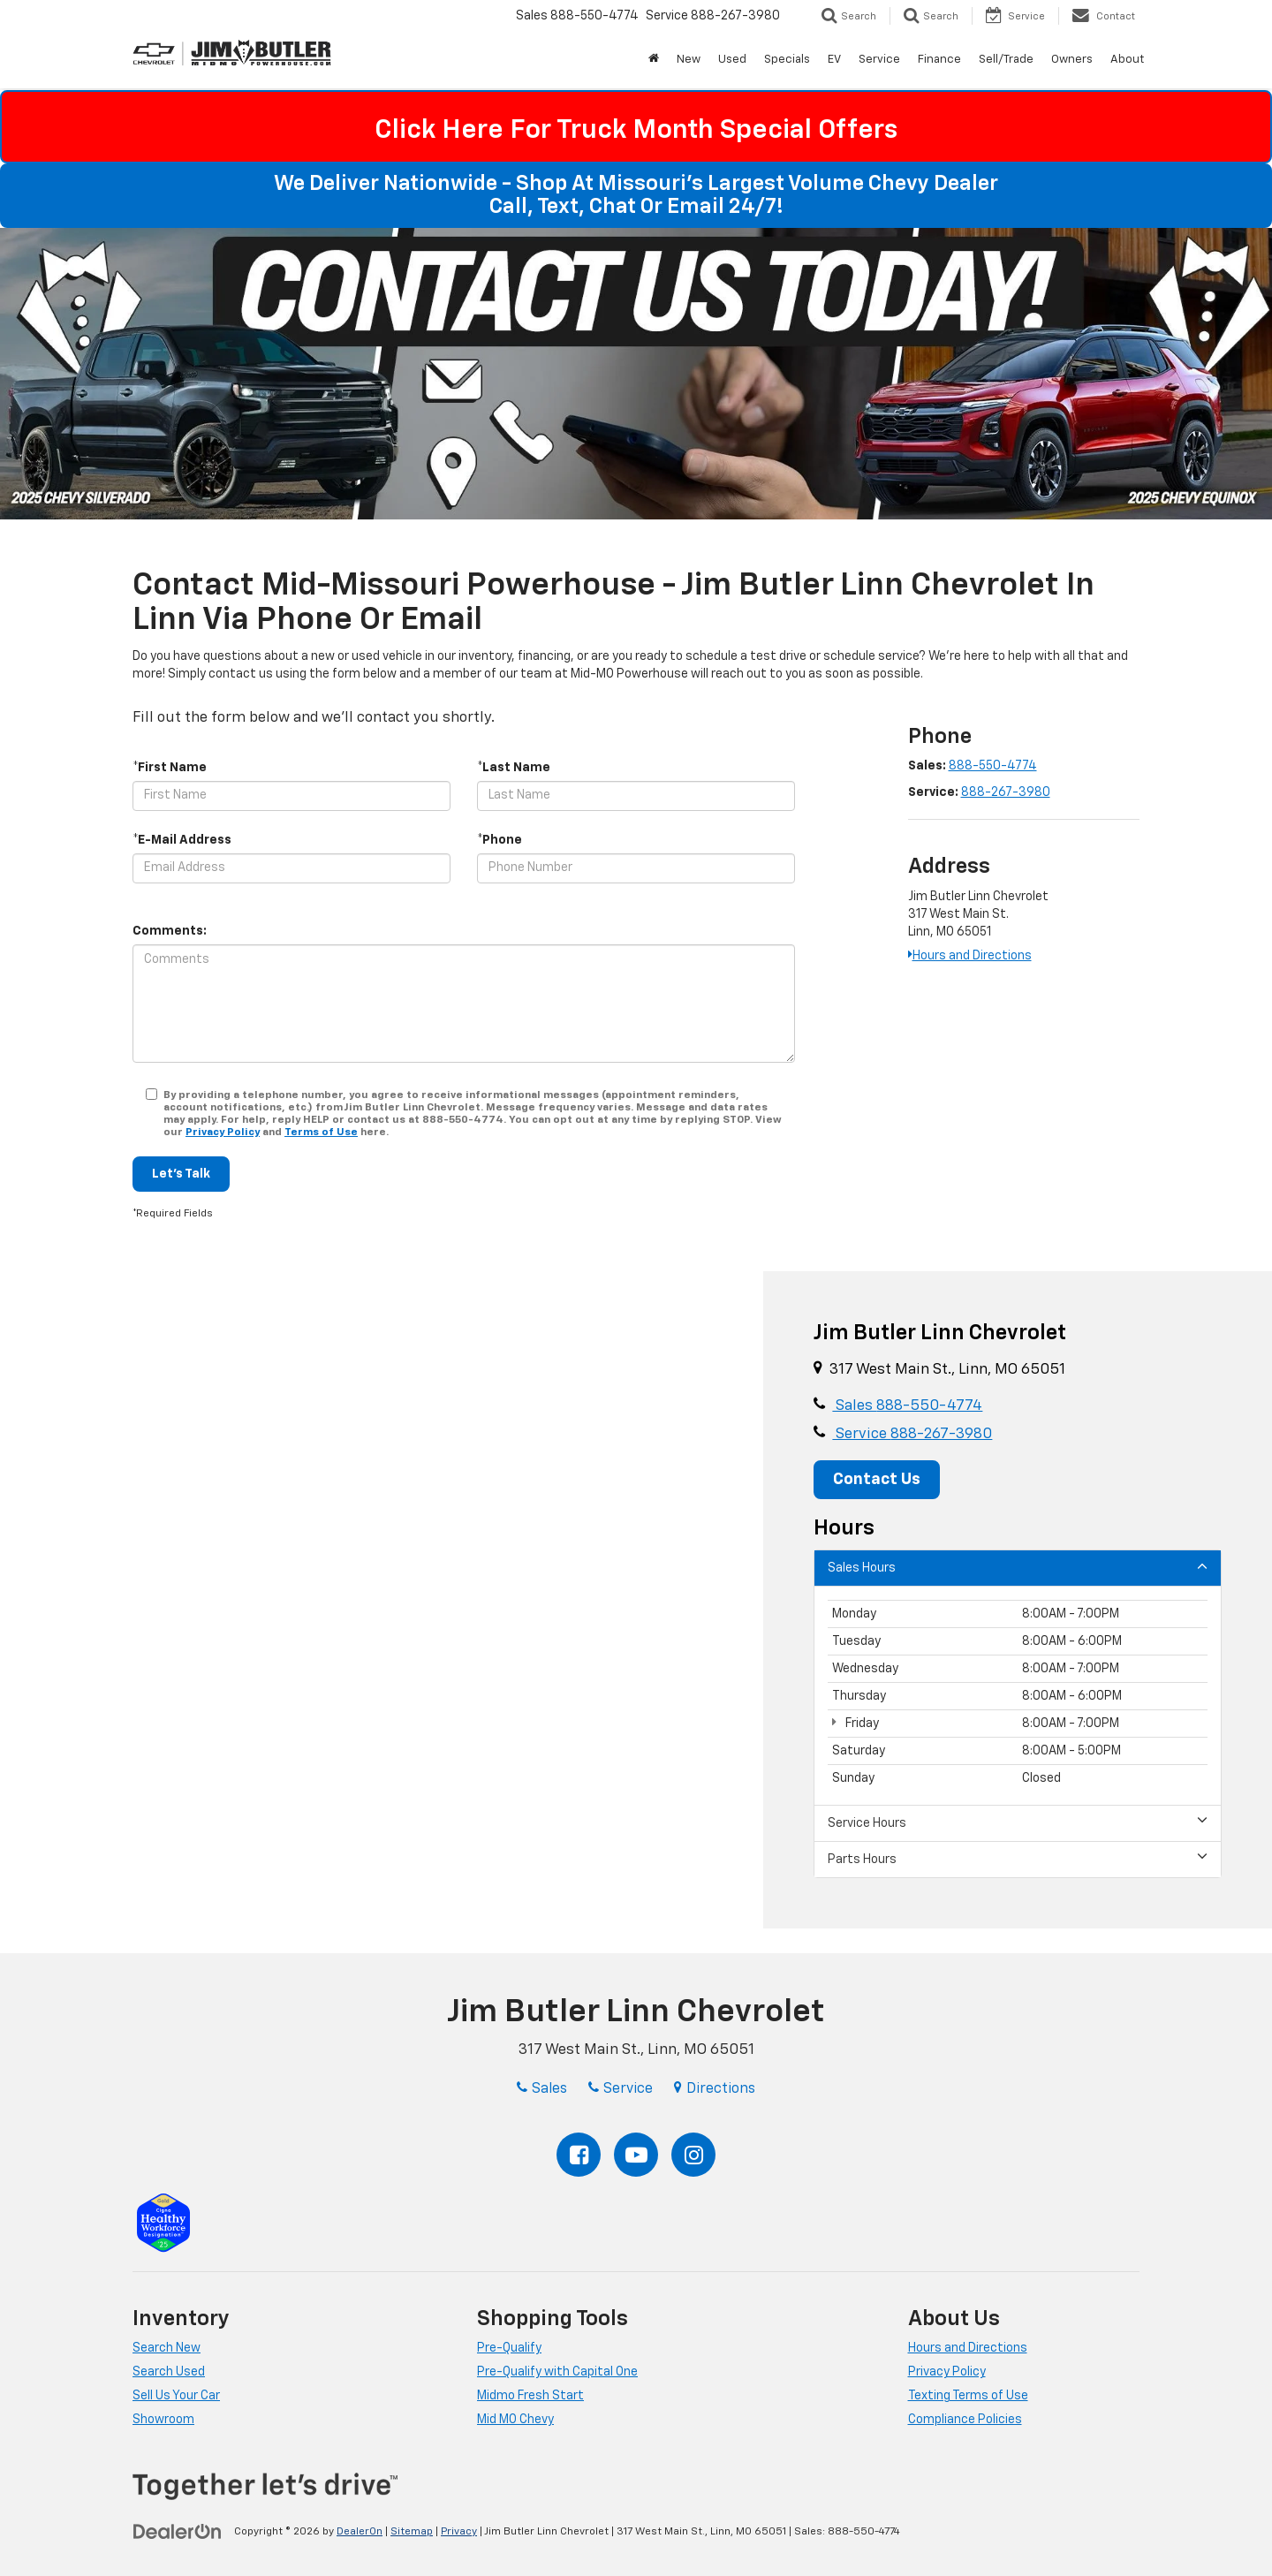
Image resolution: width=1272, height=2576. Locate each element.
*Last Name (513, 767)
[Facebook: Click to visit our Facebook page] (578, 2155)
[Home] (654, 60)
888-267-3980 (1005, 792)
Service (912, 1434)
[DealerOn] (177, 2531)
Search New (166, 2348)
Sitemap (411, 2532)
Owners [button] (1072, 59)
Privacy (459, 2532)
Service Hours (1018, 1822)
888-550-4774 (993, 766)
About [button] (1127, 59)
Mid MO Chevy (515, 2419)
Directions (714, 2089)
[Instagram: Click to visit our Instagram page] (693, 2155)
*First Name (169, 767)
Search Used (168, 2372)
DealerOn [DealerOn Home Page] (359, 2532)
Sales (907, 1405)
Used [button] (732, 59)
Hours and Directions (970, 956)
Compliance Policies (965, 2419)
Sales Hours (1018, 1566)
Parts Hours (1018, 1858)
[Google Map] (381, 1600)
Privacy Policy (223, 1132)
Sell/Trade (1006, 59)
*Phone (499, 840)
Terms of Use (321, 1132)
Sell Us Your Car (176, 2396)
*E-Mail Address (181, 840)
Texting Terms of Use (968, 2396)
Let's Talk (181, 1174)
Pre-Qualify (509, 2348)
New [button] (688, 59)
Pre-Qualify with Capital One (557, 2372)
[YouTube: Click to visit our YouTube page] (636, 2155)
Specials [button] (787, 59)
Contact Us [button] (876, 1480)
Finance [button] (939, 59)
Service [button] (879, 59)
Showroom (163, 2419)
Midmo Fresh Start (530, 2396)
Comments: (169, 931)
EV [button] (834, 59)
